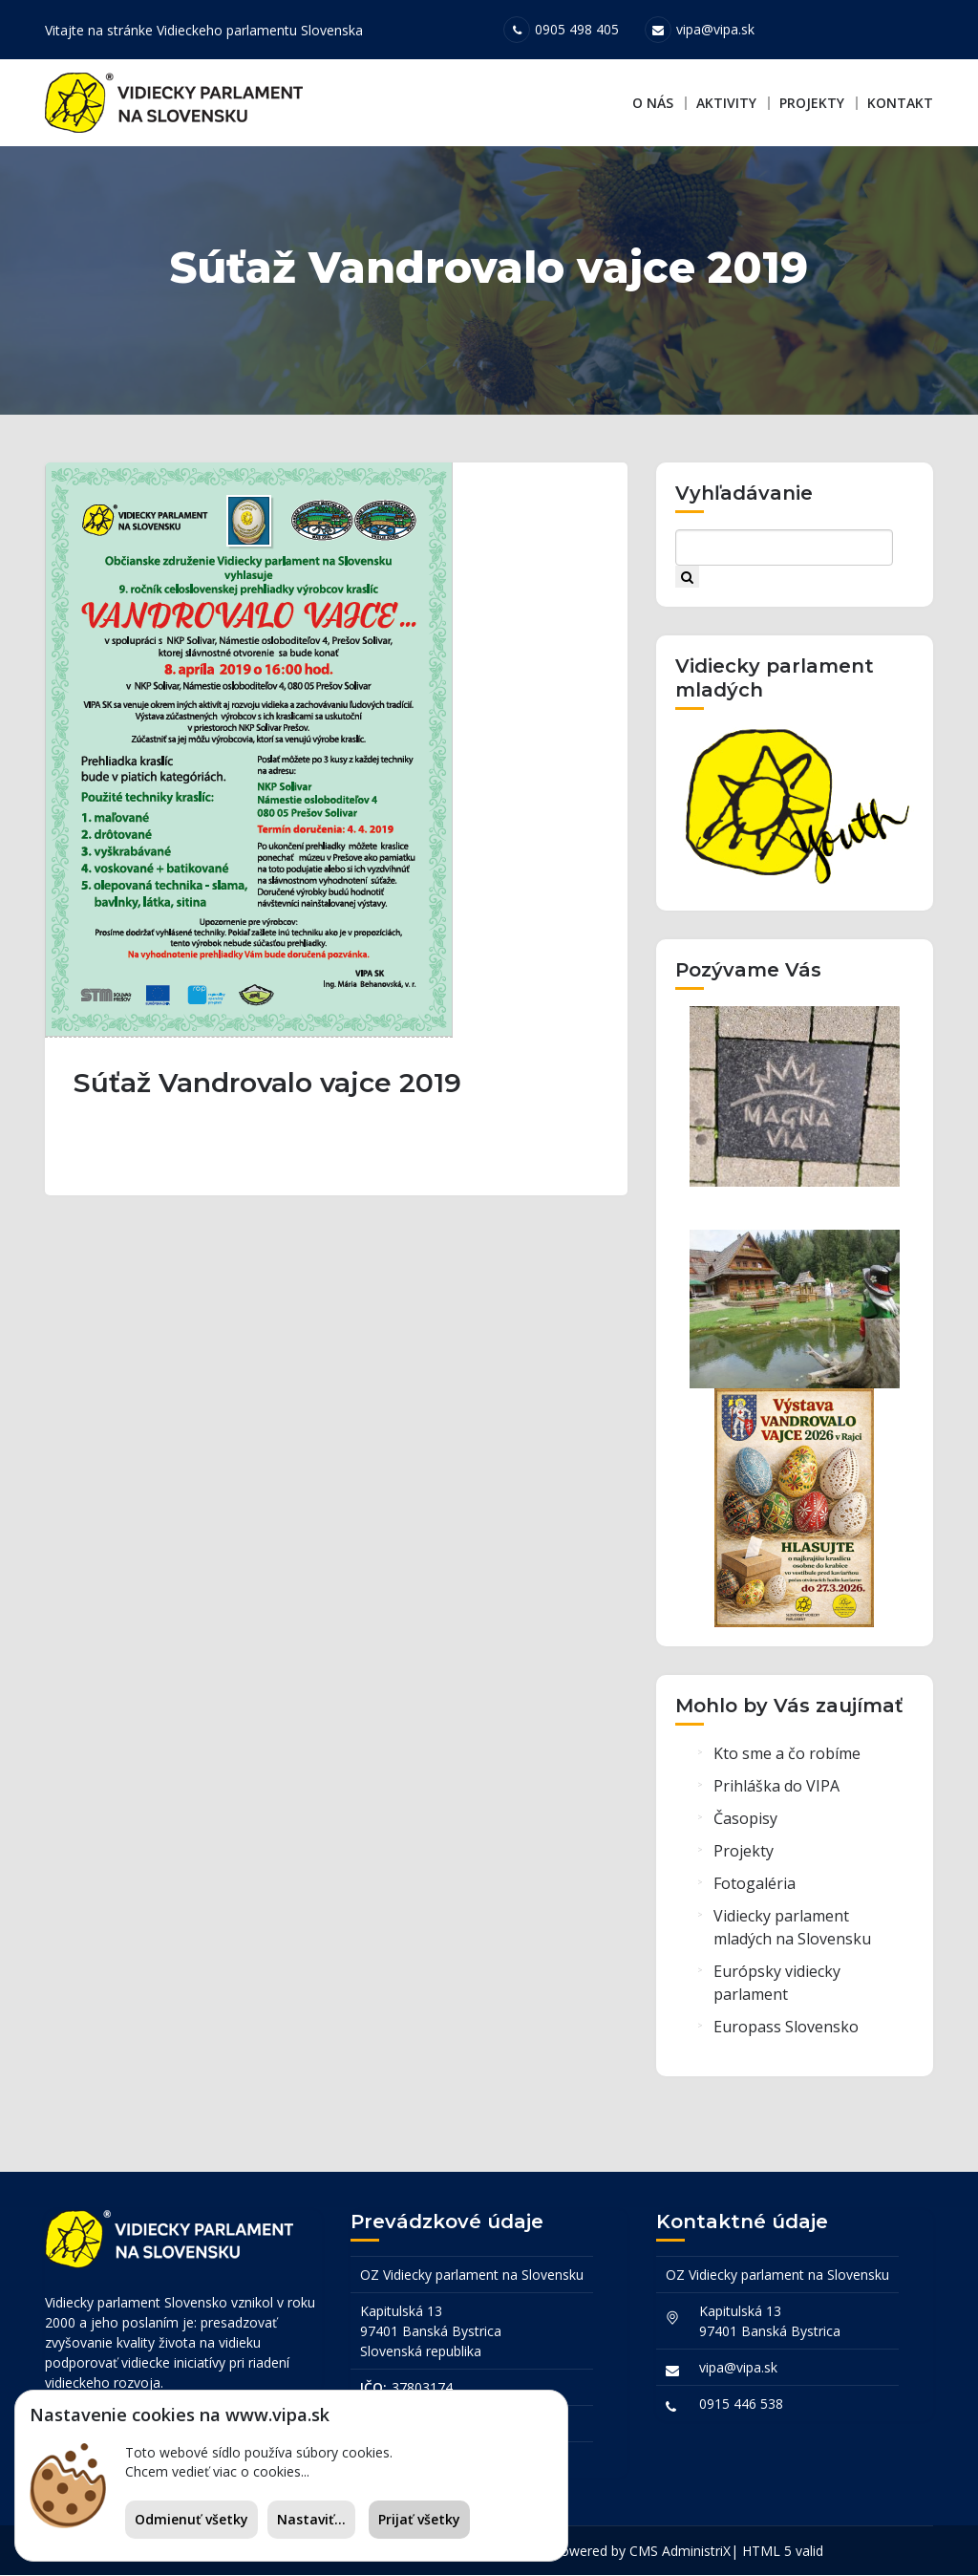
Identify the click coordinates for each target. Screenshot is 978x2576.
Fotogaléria (754, 1887)
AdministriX (696, 2552)
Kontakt (900, 103)
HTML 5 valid (782, 2552)
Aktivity (726, 103)
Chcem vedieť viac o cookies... (217, 2471)
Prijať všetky (419, 2519)
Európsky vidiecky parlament (776, 1986)
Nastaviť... (311, 2519)
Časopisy (745, 1822)
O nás (652, 103)
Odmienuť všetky (191, 2519)
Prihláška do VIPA (776, 1789)
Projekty (811, 103)
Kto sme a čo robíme (787, 1757)
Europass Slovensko (786, 2030)
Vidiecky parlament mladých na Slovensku (792, 1931)
